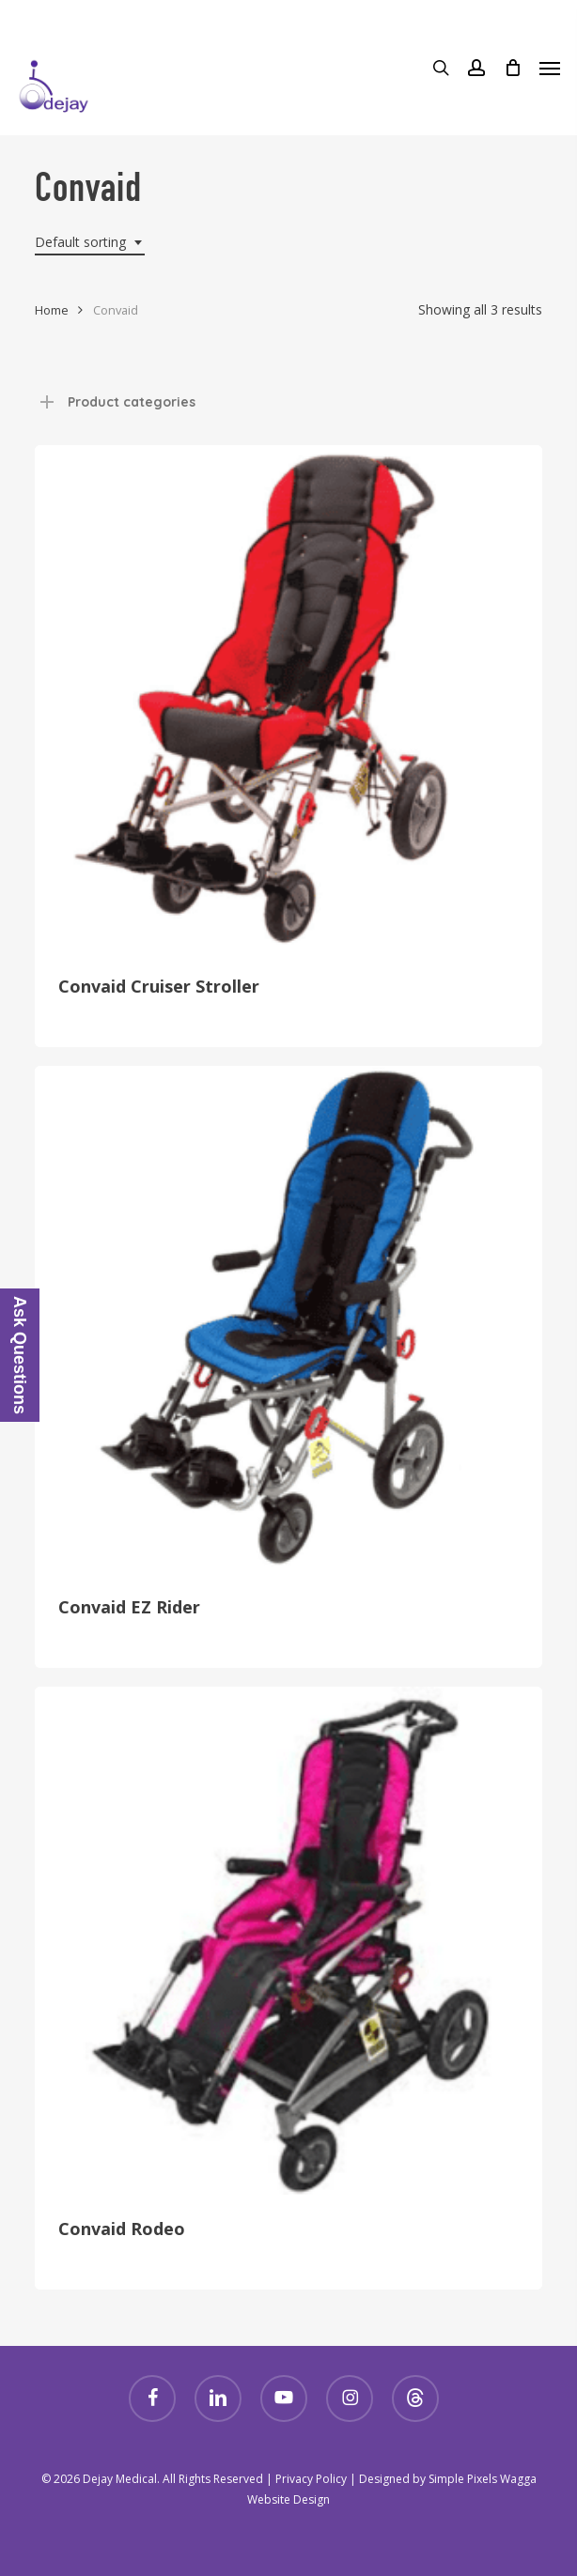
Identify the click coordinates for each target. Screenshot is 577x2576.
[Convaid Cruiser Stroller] (288, 698)
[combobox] (90, 242)
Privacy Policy (311, 2479)
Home (52, 309)
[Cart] (512, 67)
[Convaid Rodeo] (288, 1940)
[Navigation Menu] (549, 67)
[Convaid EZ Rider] (288, 1319)
